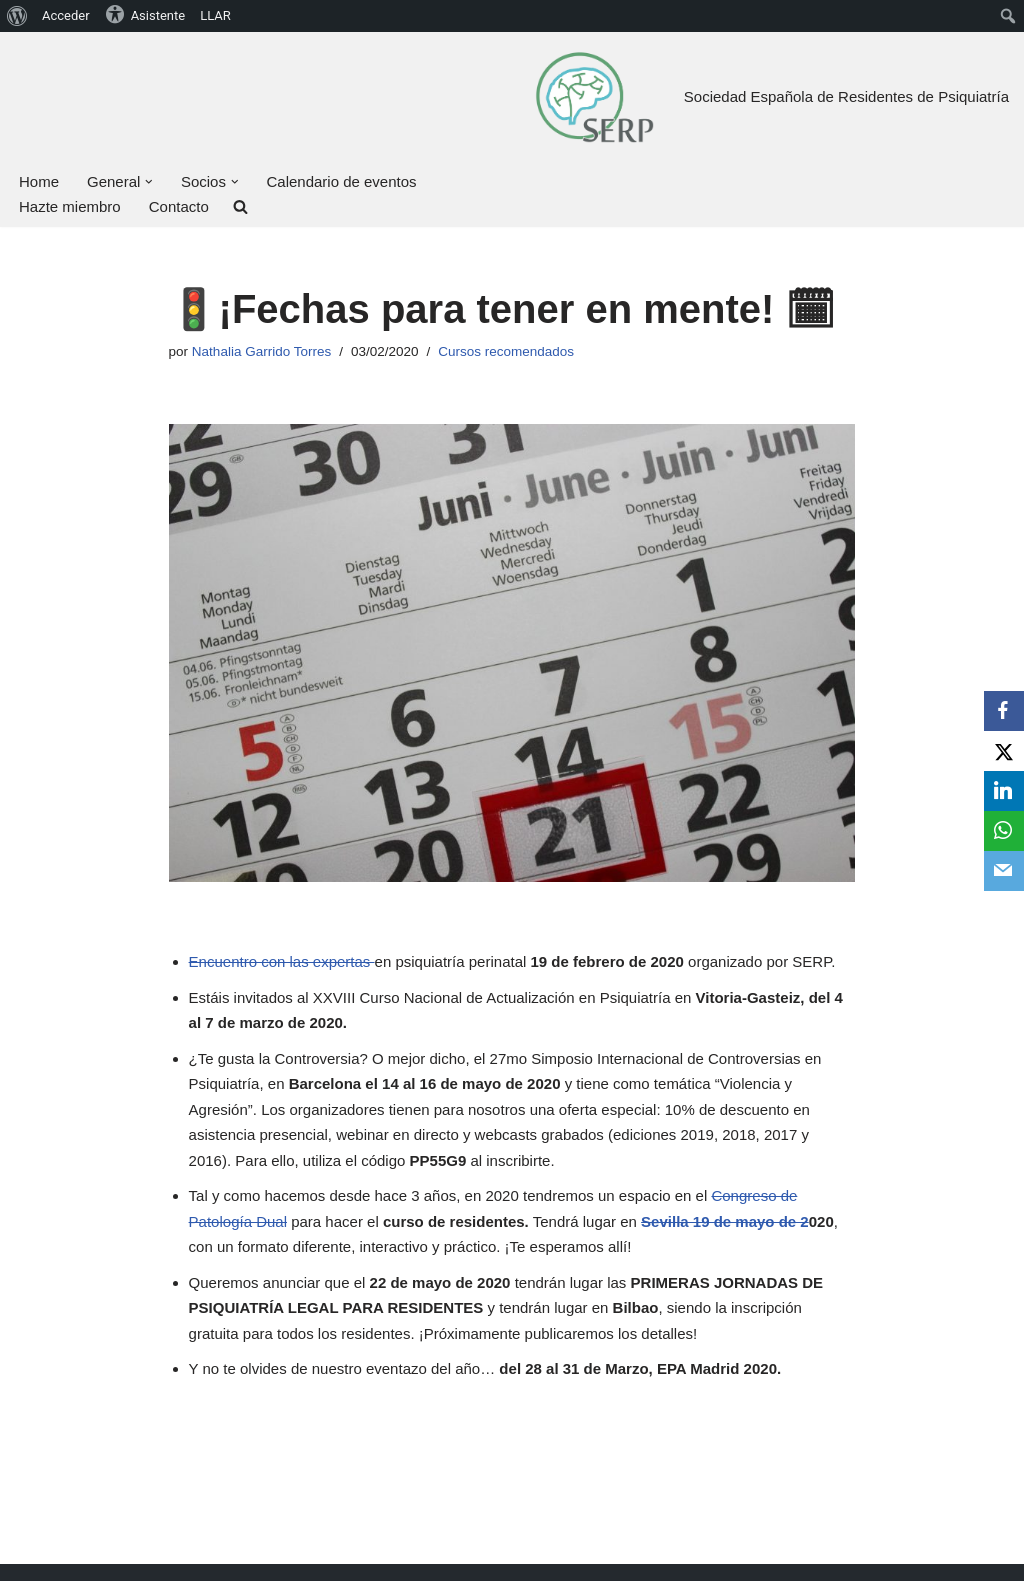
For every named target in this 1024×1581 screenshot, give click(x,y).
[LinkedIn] (1004, 791)
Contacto (179, 206)
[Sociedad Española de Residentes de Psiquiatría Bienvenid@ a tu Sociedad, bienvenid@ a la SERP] (594, 96)
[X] (1004, 751)
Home (39, 181)
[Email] (1004, 871)
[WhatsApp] (1004, 831)
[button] (149, 182)
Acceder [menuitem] (66, 15)
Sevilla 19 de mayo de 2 (725, 1221)
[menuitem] (17, 16)
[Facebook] (1004, 711)
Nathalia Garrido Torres (261, 351)
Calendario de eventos (341, 181)
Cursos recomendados (506, 351)
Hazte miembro (70, 206)
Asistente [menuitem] (145, 14)
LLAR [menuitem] (215, 15)
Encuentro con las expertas (282, 961)
